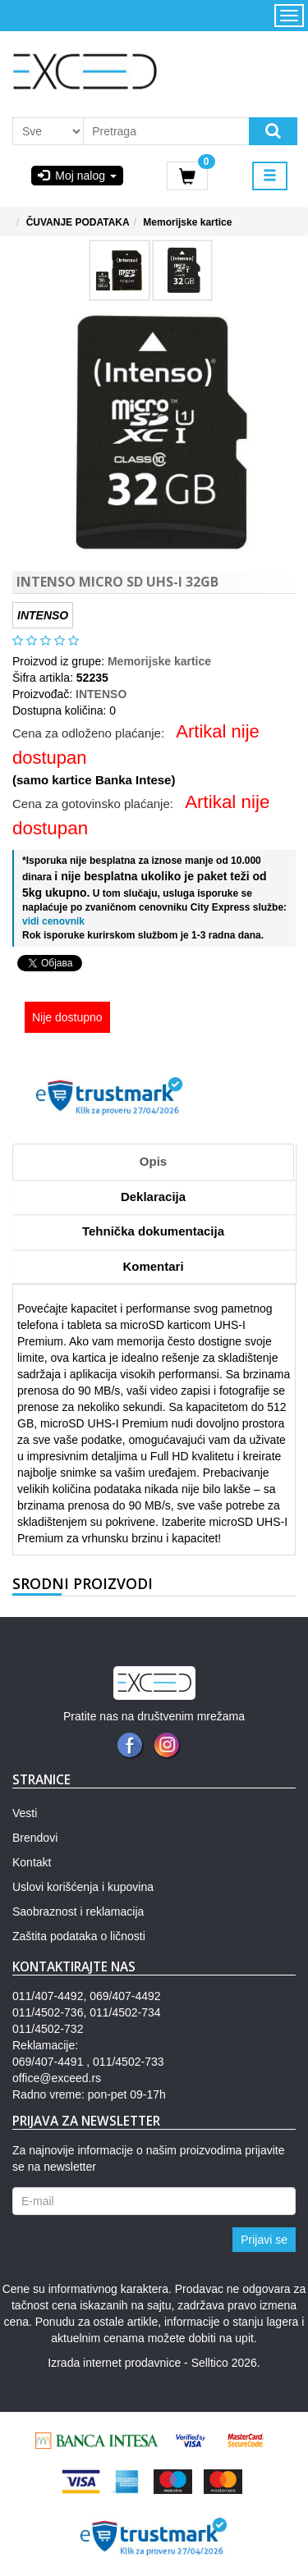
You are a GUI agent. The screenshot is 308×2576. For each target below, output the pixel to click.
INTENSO (101, 694)
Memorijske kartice (187, 222)
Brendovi (34, 1837)
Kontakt (31, 1862)
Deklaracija (153, 1197)
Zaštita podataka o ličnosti (78, 1936)
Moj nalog (77, 175)
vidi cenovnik (53, 921)
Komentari (152, 1266)
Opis (153, 1161)
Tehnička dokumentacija (153, 1231)
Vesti (24, 1813)
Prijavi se (264, 2239)
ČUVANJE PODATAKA (78, 222)
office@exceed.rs (56, 2078)
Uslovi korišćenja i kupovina (83, 1886)
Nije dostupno (67, 1017)
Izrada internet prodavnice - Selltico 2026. (154, 2362)
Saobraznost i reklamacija (78, 1911)
